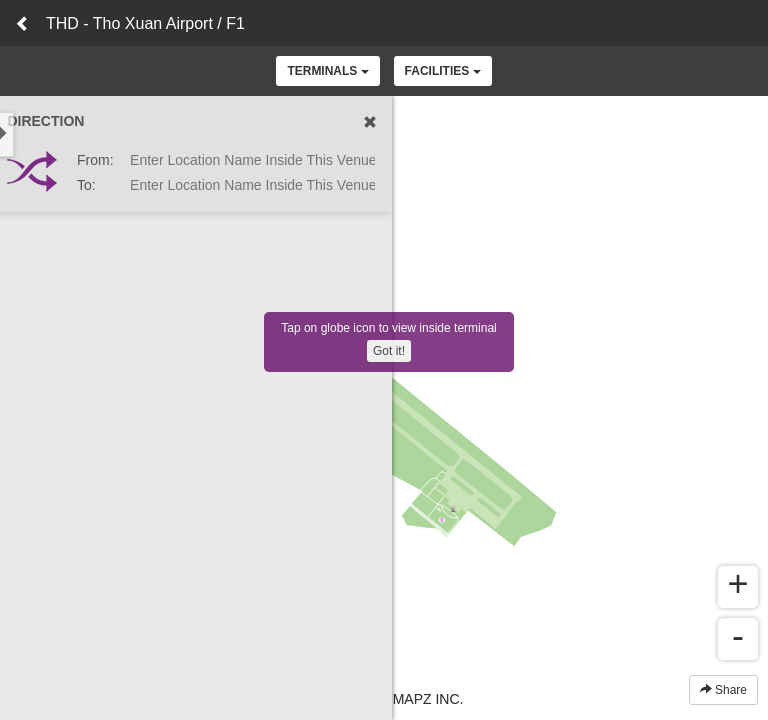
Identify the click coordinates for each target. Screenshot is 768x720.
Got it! (389, 351)
